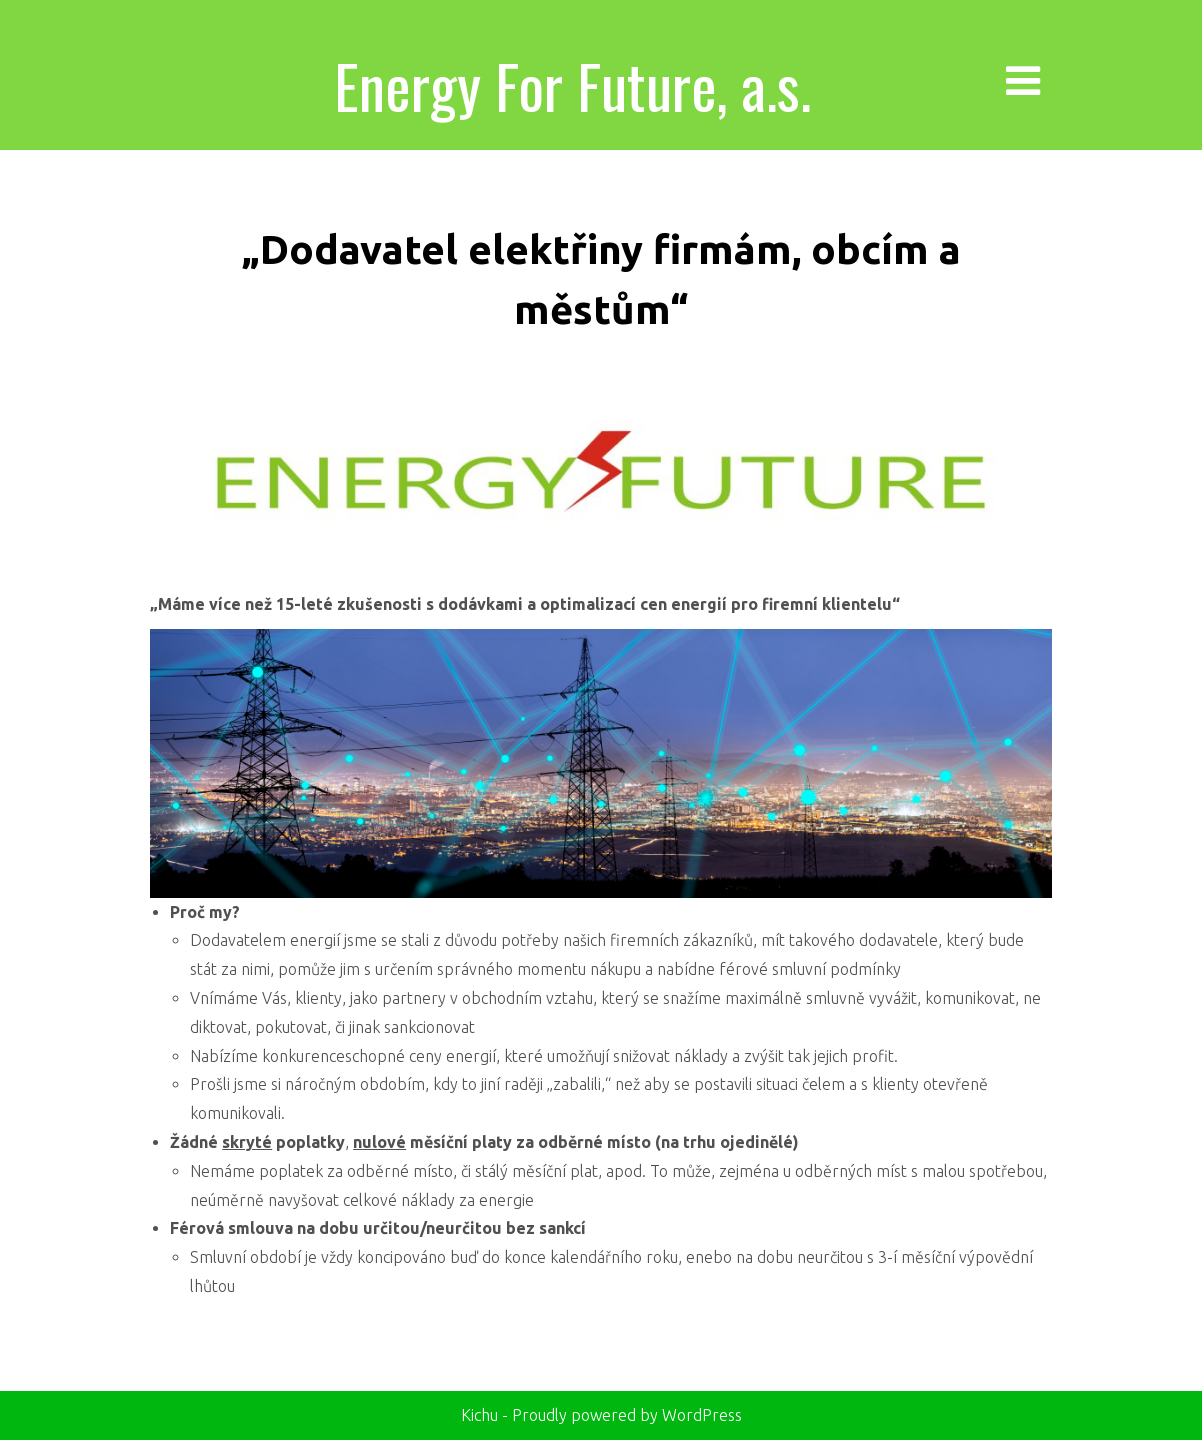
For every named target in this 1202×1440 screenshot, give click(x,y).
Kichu (481, 1415)
